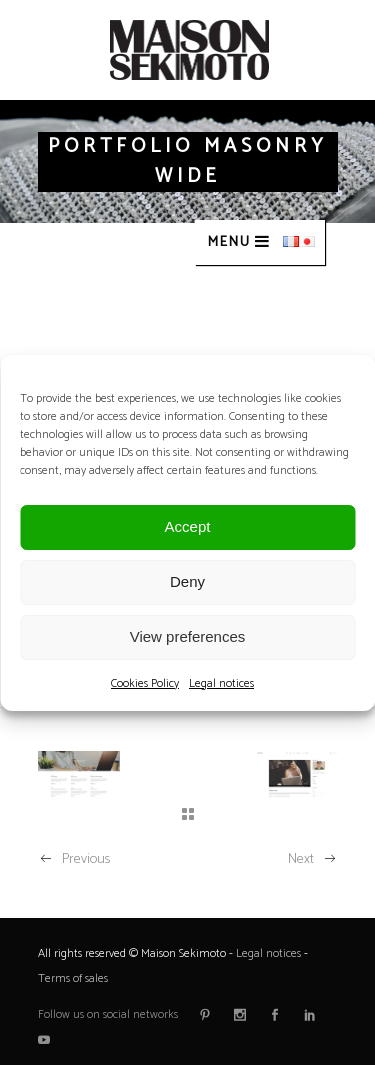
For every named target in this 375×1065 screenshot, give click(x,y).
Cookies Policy (145, 683)
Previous (74, 859)
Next (313, 859)
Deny (187, 581)
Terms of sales (73, 978)
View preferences (188, 636)
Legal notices (221, 683)
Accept (188, 526)
